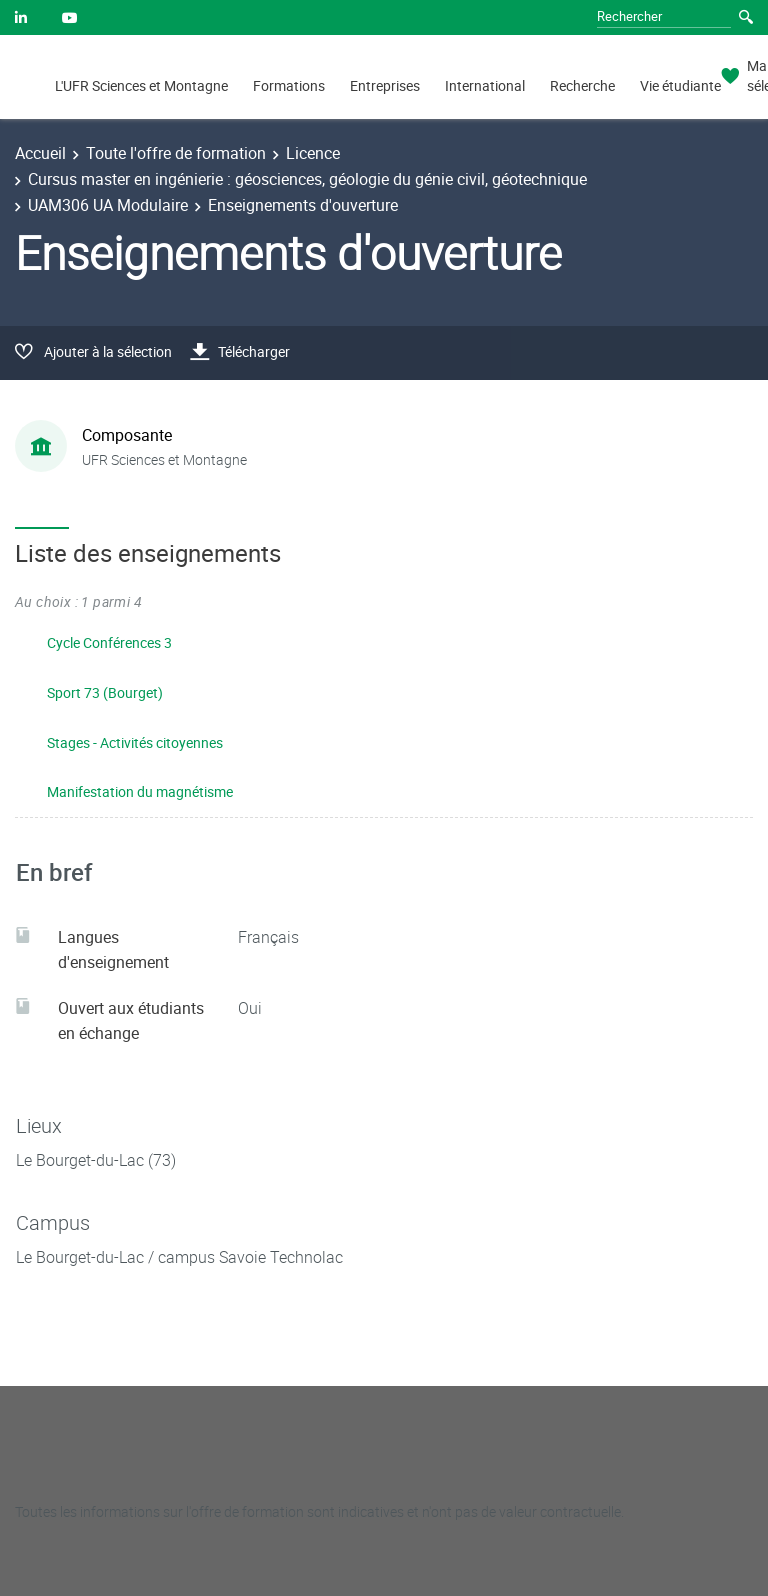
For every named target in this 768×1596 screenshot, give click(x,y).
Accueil (40, 153)
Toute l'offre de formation (176, 153)
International (485, 85)
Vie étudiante (680, 85)
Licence (313, 153)
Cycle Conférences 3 (109, 642)
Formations (289, 85)
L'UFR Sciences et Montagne (141, 85)
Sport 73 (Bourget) (105, 692)
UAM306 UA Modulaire (108, 205)
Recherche (582, 85)
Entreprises (385, 85)
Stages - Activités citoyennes (135, 742)
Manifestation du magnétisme (140, 791)
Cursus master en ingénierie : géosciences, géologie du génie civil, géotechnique (307, 179)
